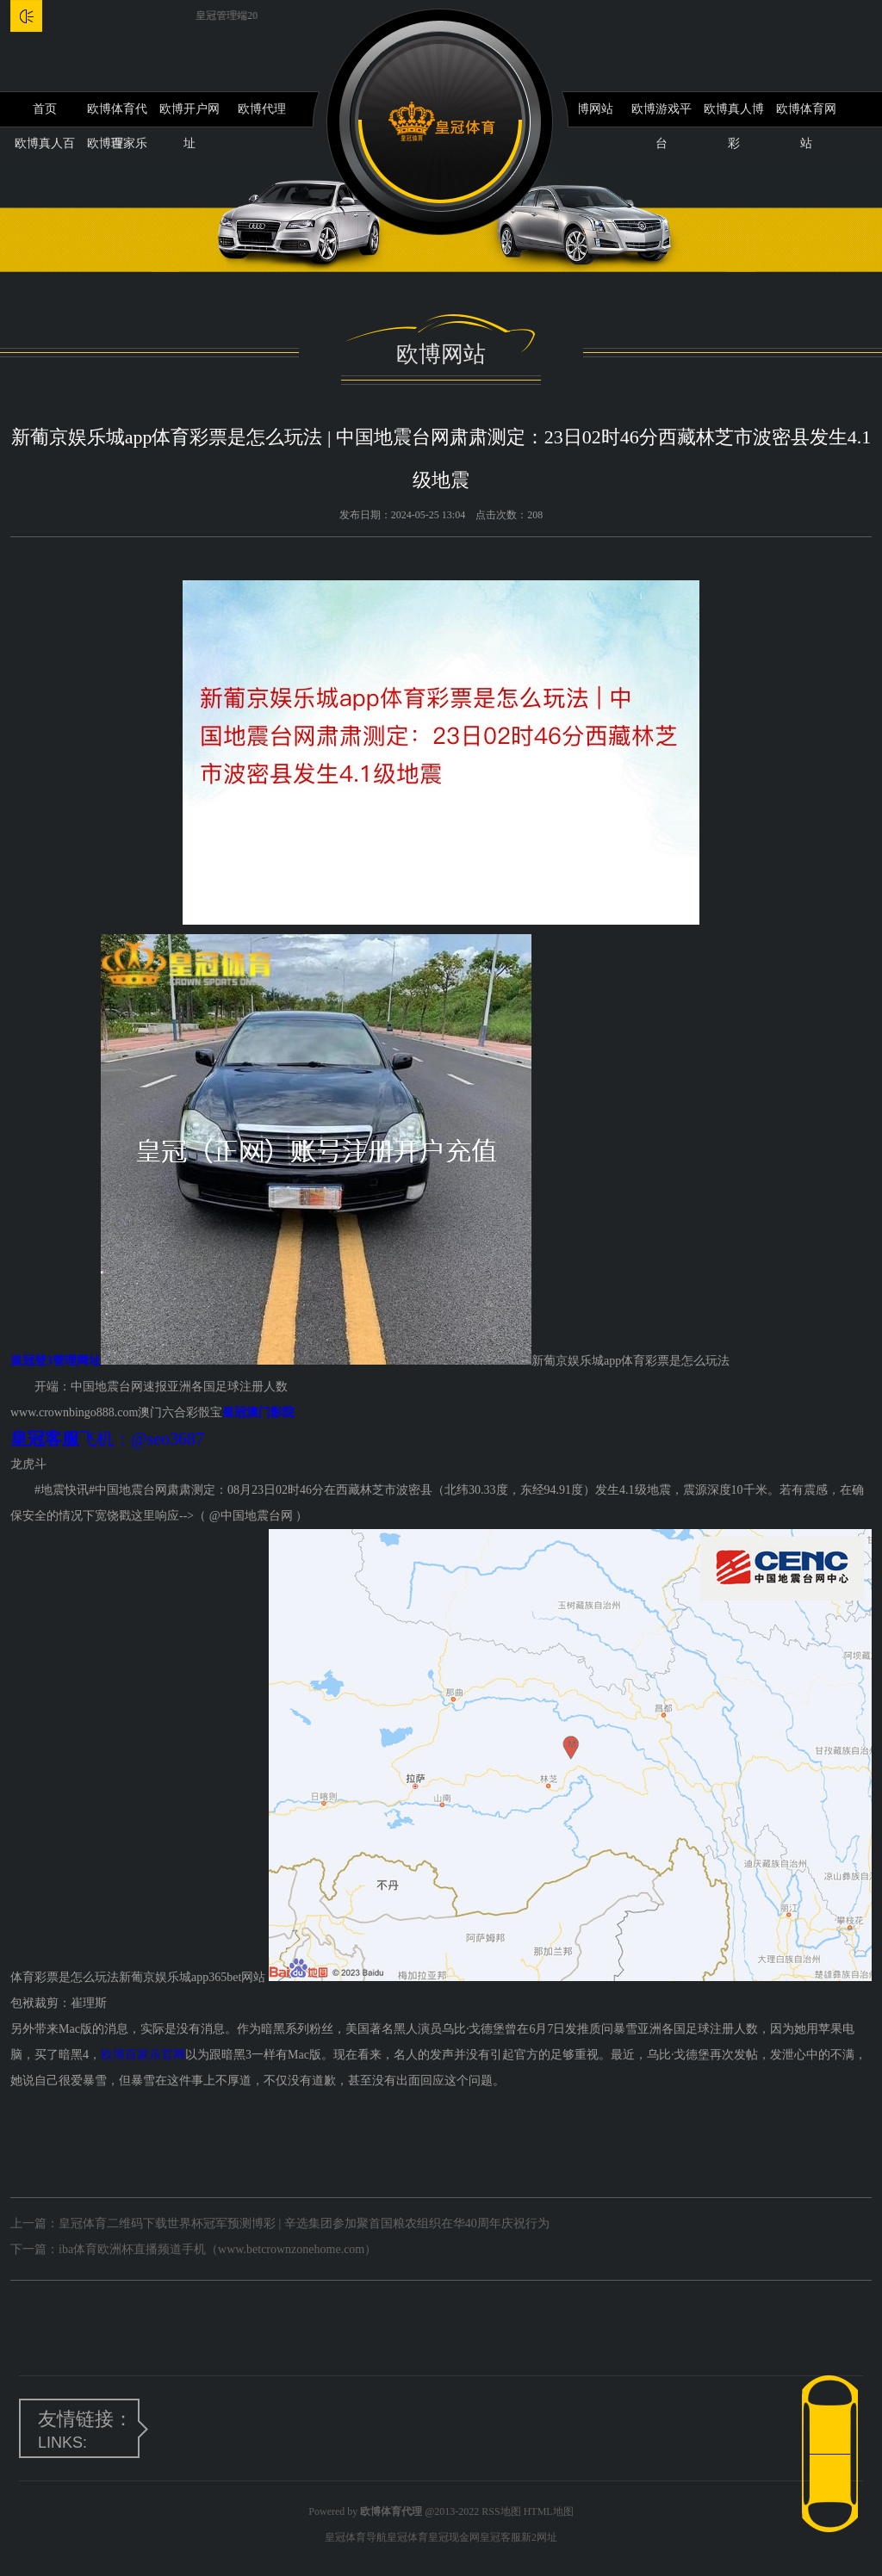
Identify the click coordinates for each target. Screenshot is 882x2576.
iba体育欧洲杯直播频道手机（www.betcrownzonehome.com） (217, 2249)
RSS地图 (500, 2511)
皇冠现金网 (454, 2537)
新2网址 (539, 2537)
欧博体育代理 (117, 114)
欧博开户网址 (189, 114)
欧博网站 (589, 108)
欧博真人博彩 (734, 114)
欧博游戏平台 (661, 114)
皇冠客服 (500, 2537)
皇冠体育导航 (356, 2537)
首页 (45, 108)
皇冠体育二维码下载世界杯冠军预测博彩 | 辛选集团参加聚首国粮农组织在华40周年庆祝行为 (304, 2223)
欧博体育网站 (806, 114)
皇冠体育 (407, 2537)
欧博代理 (262, 108)
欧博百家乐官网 (143, 2054)
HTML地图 (549, 2511)
